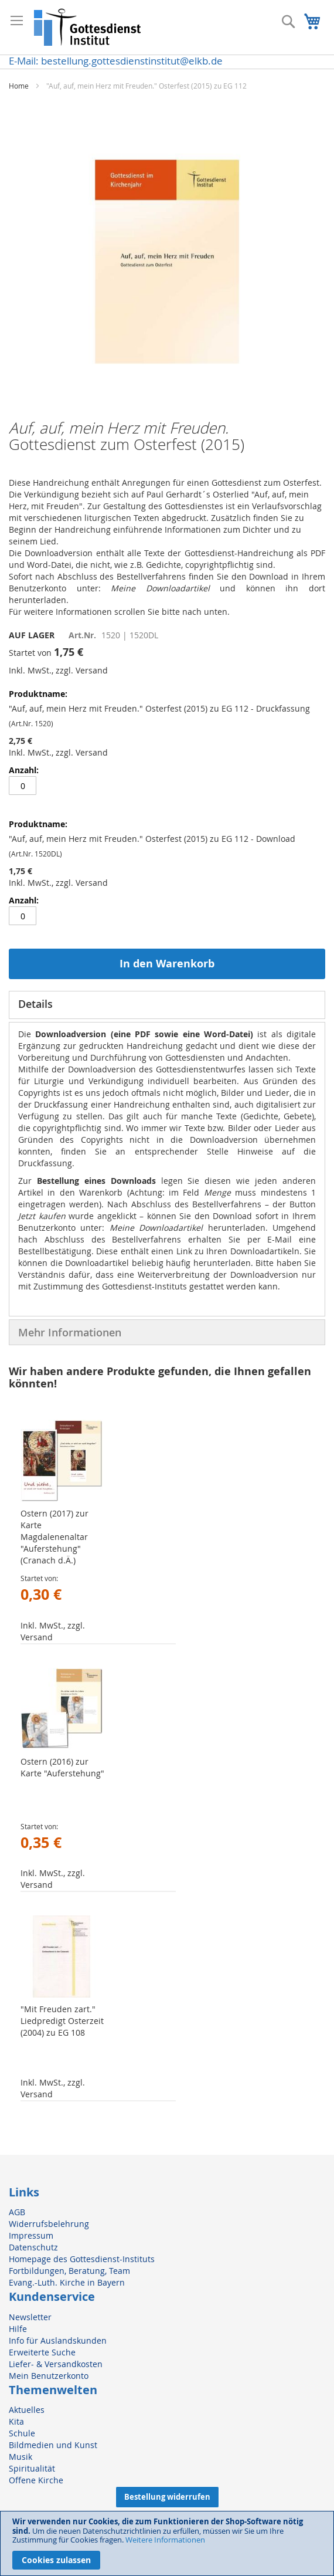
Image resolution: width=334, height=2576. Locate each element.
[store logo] (88, 27)
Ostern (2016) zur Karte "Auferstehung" (62, 1767)
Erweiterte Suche (42, 2352)
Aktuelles (27, 2409)
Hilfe (18, 2328)
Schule (22, 2433)
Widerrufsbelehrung (49, 2223)
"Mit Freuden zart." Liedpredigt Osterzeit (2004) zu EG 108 (62, 2020)
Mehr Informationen (69, 1332)
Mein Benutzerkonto (48, 2375)
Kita (16, 2421)
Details (35, 1004)
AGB (17, 2212)
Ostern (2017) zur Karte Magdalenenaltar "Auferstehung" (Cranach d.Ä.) (54, 1537)
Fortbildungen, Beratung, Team (69, 2270)
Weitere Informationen (165, 2539)
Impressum (31, 2235)
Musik (20, 2456)
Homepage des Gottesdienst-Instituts (82, 2258)
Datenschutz (33, 2247)
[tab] (167, 1005)
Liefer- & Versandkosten (56, 2363)
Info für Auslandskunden (58, 2340)
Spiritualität (32, 2468)
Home (19, 85)
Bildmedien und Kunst (53, 2444)
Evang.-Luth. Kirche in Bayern (67, 2282)
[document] (167, 2543)
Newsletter (30, 2317)
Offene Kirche (36, 2480)
